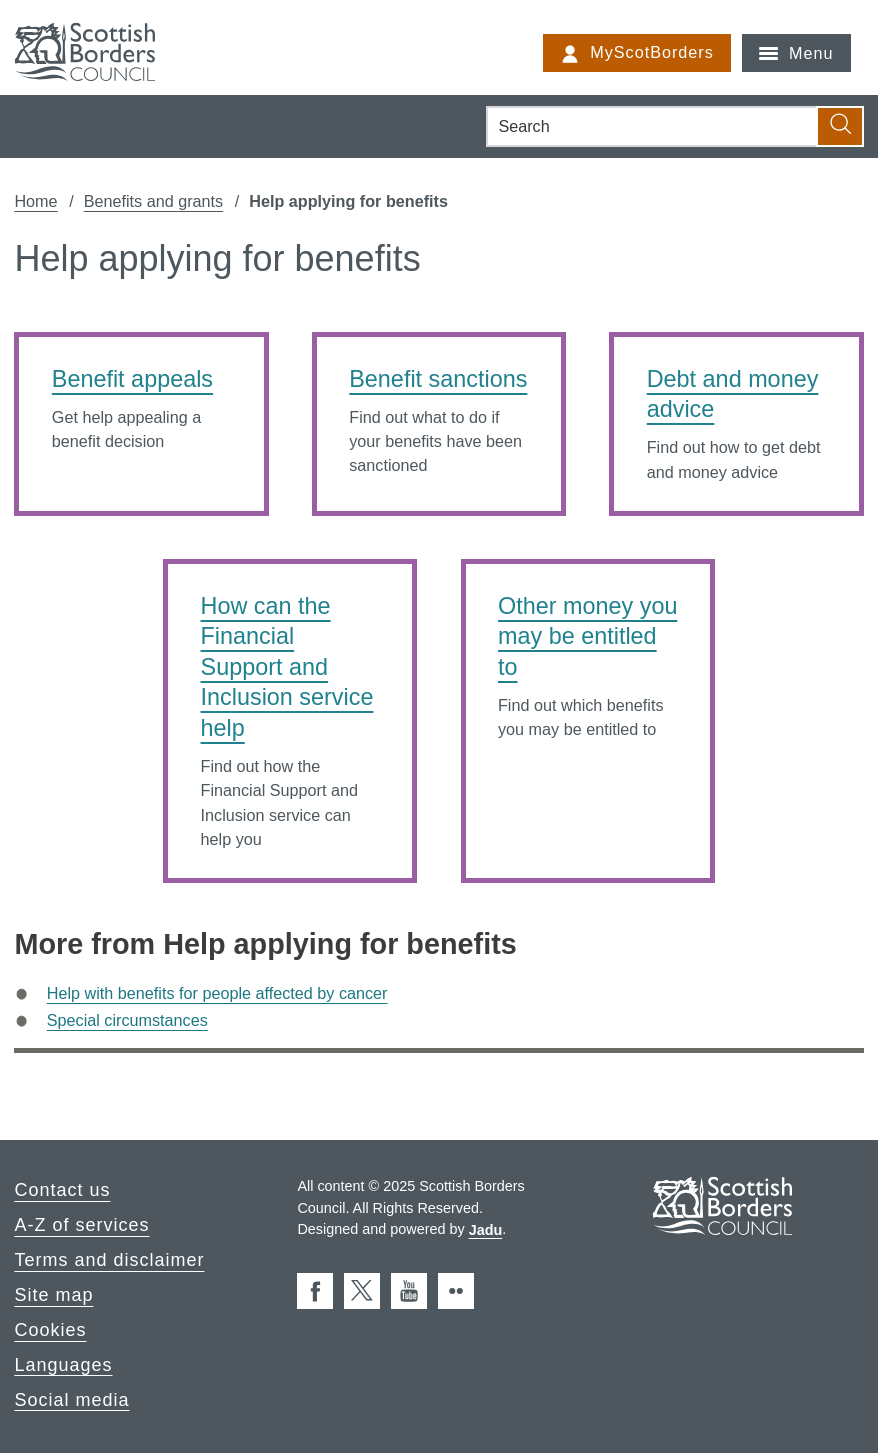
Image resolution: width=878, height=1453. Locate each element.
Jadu (486, 1229)
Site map (53, 1295)
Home (35, 201)
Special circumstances (127, 1020)
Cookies (50, 1330)
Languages (63, 1364)
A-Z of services (81, 1225)
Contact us (62, 1190)
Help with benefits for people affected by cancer (217, 993)
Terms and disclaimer (109, 1260)
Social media (71, 1399)
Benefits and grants (153, 201)
